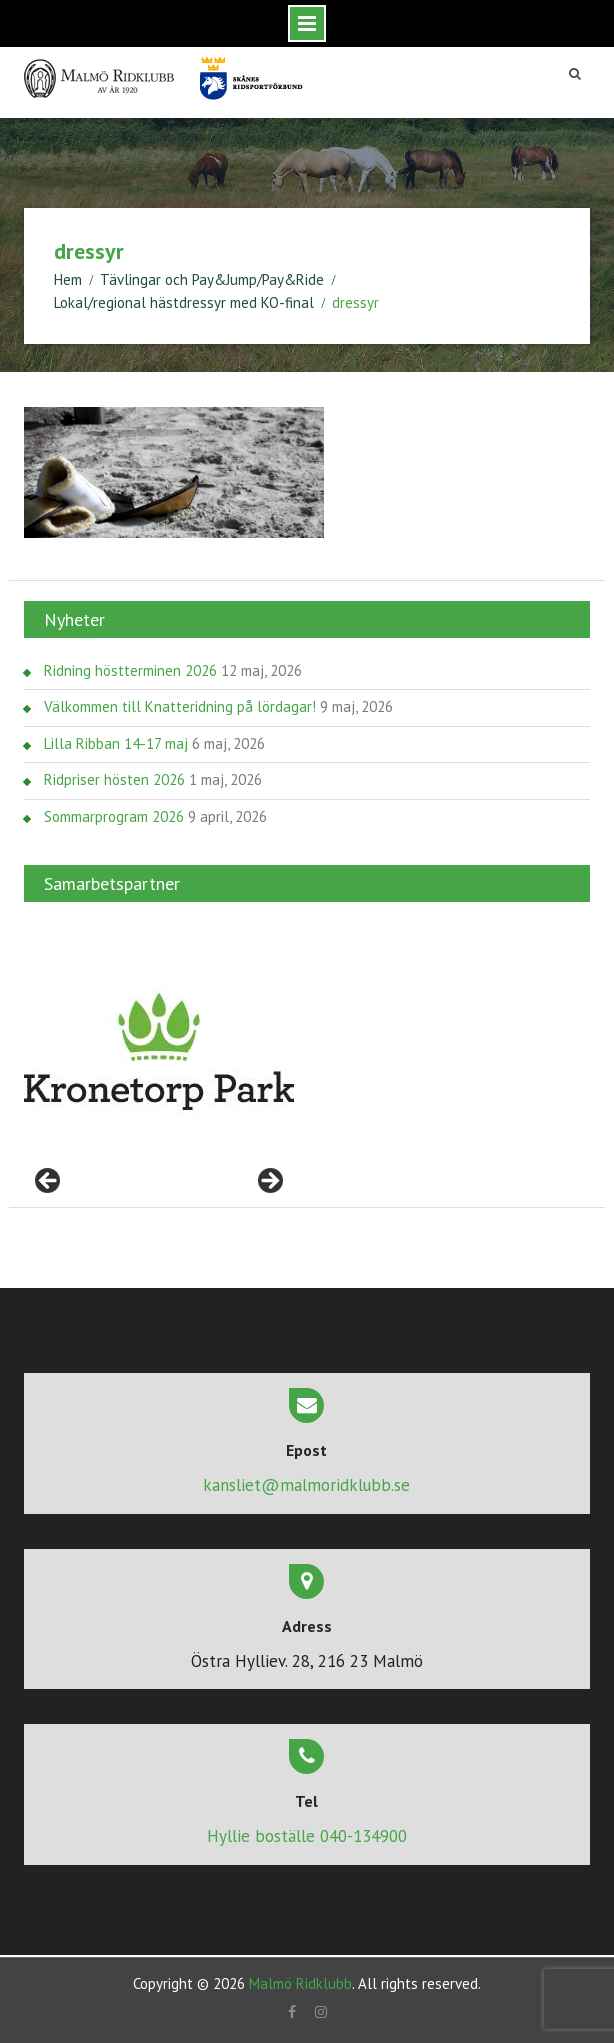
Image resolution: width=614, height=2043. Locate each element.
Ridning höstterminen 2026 (130, 669)
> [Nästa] (269, 1181)
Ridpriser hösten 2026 (114, 778)
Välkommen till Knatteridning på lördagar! (180, 705)
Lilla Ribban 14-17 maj (116, 742)
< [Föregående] (49, 1181)
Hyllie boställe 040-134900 (307, 1835)
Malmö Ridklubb (300, 1982)
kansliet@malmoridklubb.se (306, 1484)
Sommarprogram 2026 (114, 815)
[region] (159, 1051)
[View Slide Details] (159, 1051)
